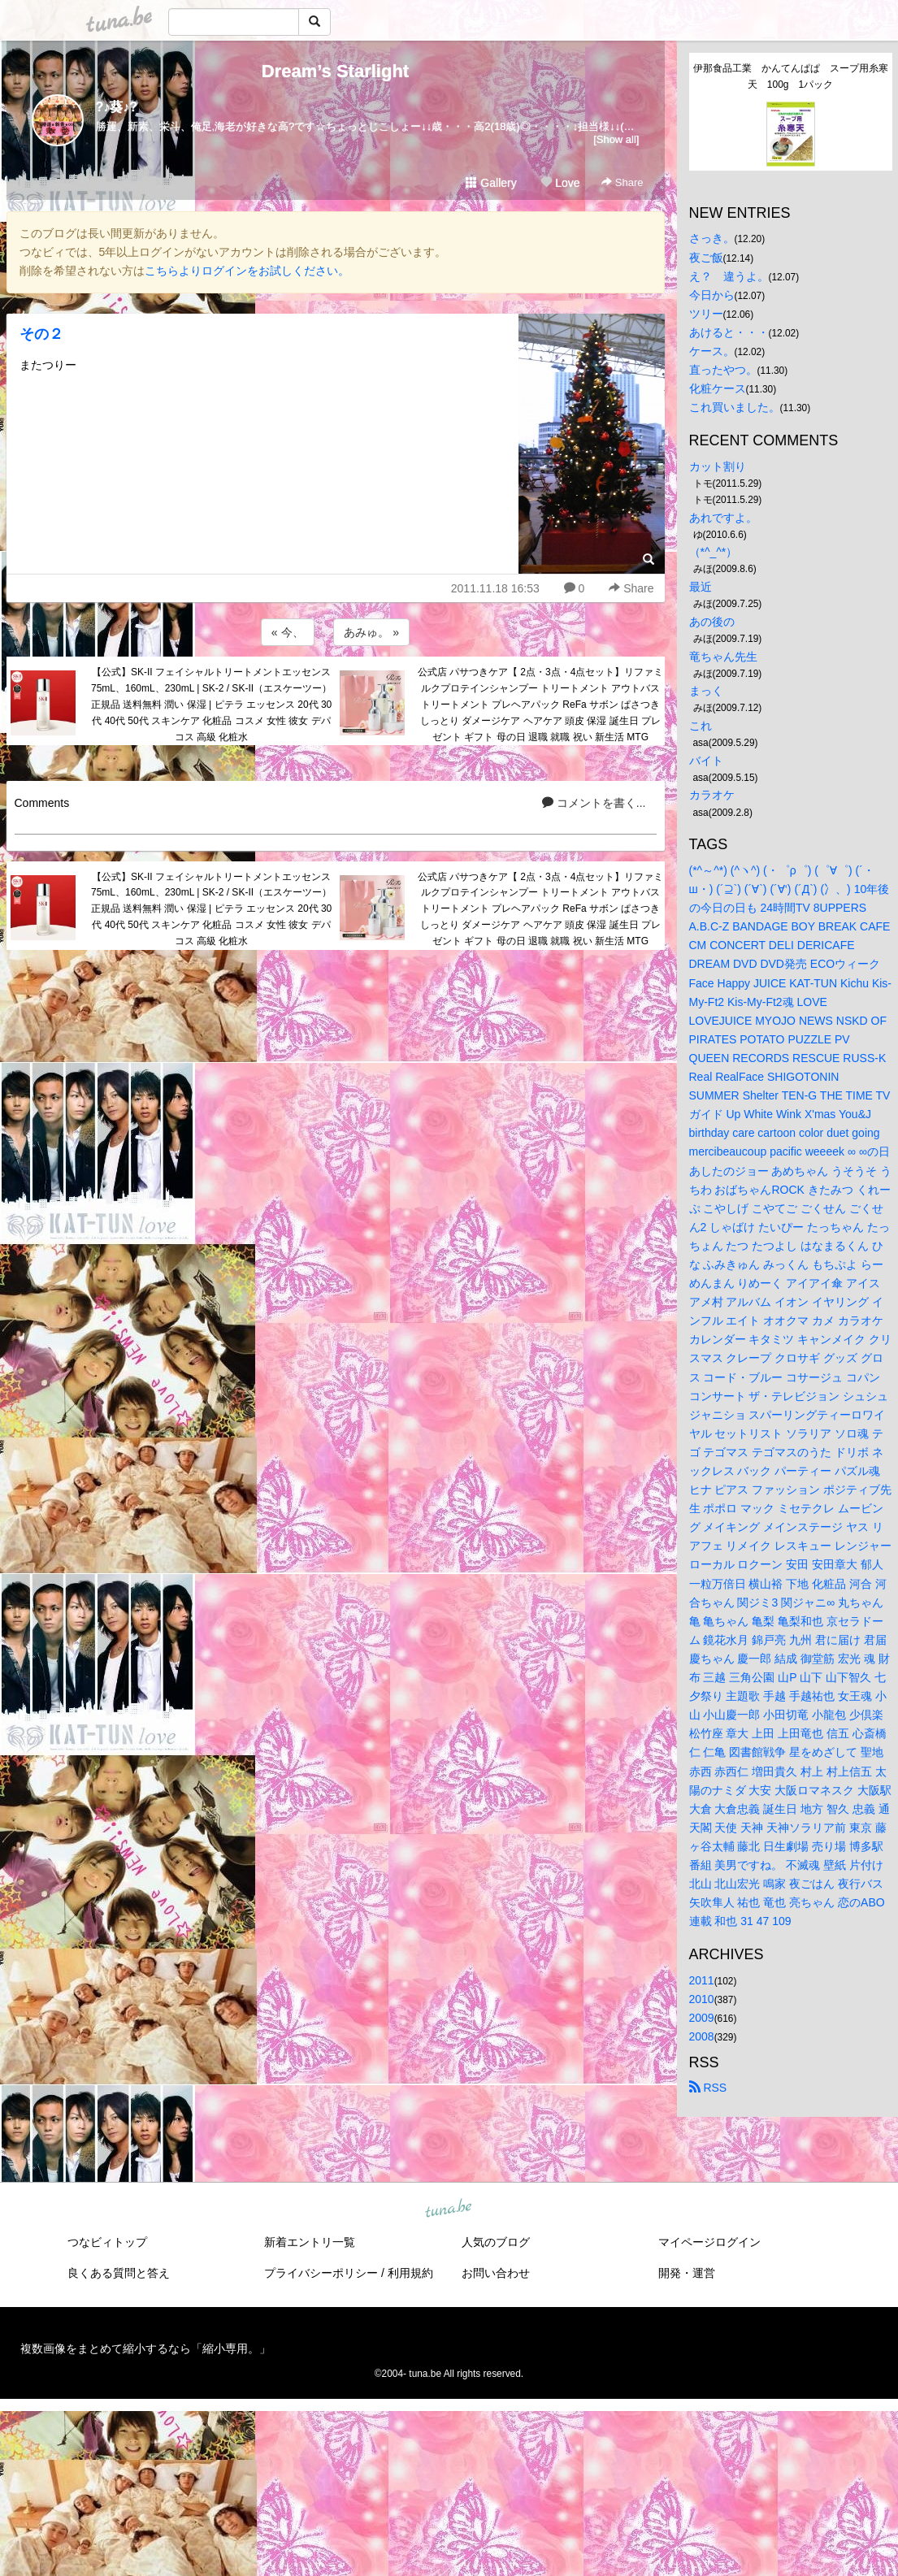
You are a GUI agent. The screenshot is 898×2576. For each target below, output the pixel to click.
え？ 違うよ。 (729, 276)
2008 (701, 2036)
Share (622, 182)
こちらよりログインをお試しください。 (247, 270)
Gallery (491, 182)
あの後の (712, 621)
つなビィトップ (107, 2242)
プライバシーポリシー (321, 2272)
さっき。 (712, 238)
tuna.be (448, 2208)
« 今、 (287, 632)
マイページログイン (709, 2242)
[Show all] (616, 139)
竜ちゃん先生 (723, 656)
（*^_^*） (713, 551)
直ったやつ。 (723, 369)
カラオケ (712, 794)
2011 (701, 1980)
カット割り (717, 466)
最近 (700, 586)
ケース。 (712, 351)
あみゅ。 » (371, 632)
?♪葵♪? (117, 107)
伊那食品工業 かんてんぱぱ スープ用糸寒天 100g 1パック (790, 76)
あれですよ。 (723, 517)
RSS (708, 2087)
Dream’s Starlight (335, 71)
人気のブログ (496, 2242)
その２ (41, 334)
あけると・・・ (729, 332)
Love (559, 182)
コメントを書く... (594, 802)
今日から (712, 294)
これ (700, 725)
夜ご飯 (706, 257)
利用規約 (410, 2272)
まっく (706, 690)
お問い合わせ (496, 2272)
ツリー (706, 313)
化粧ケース (717, 388)
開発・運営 (686, 2272)
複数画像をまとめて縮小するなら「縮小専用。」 (145, 2348)
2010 (701, 1999)
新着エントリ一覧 (309, 2242)
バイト (706, 760)
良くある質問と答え (118, 2272)
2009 (701, 2017)
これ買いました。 (734, 407)
